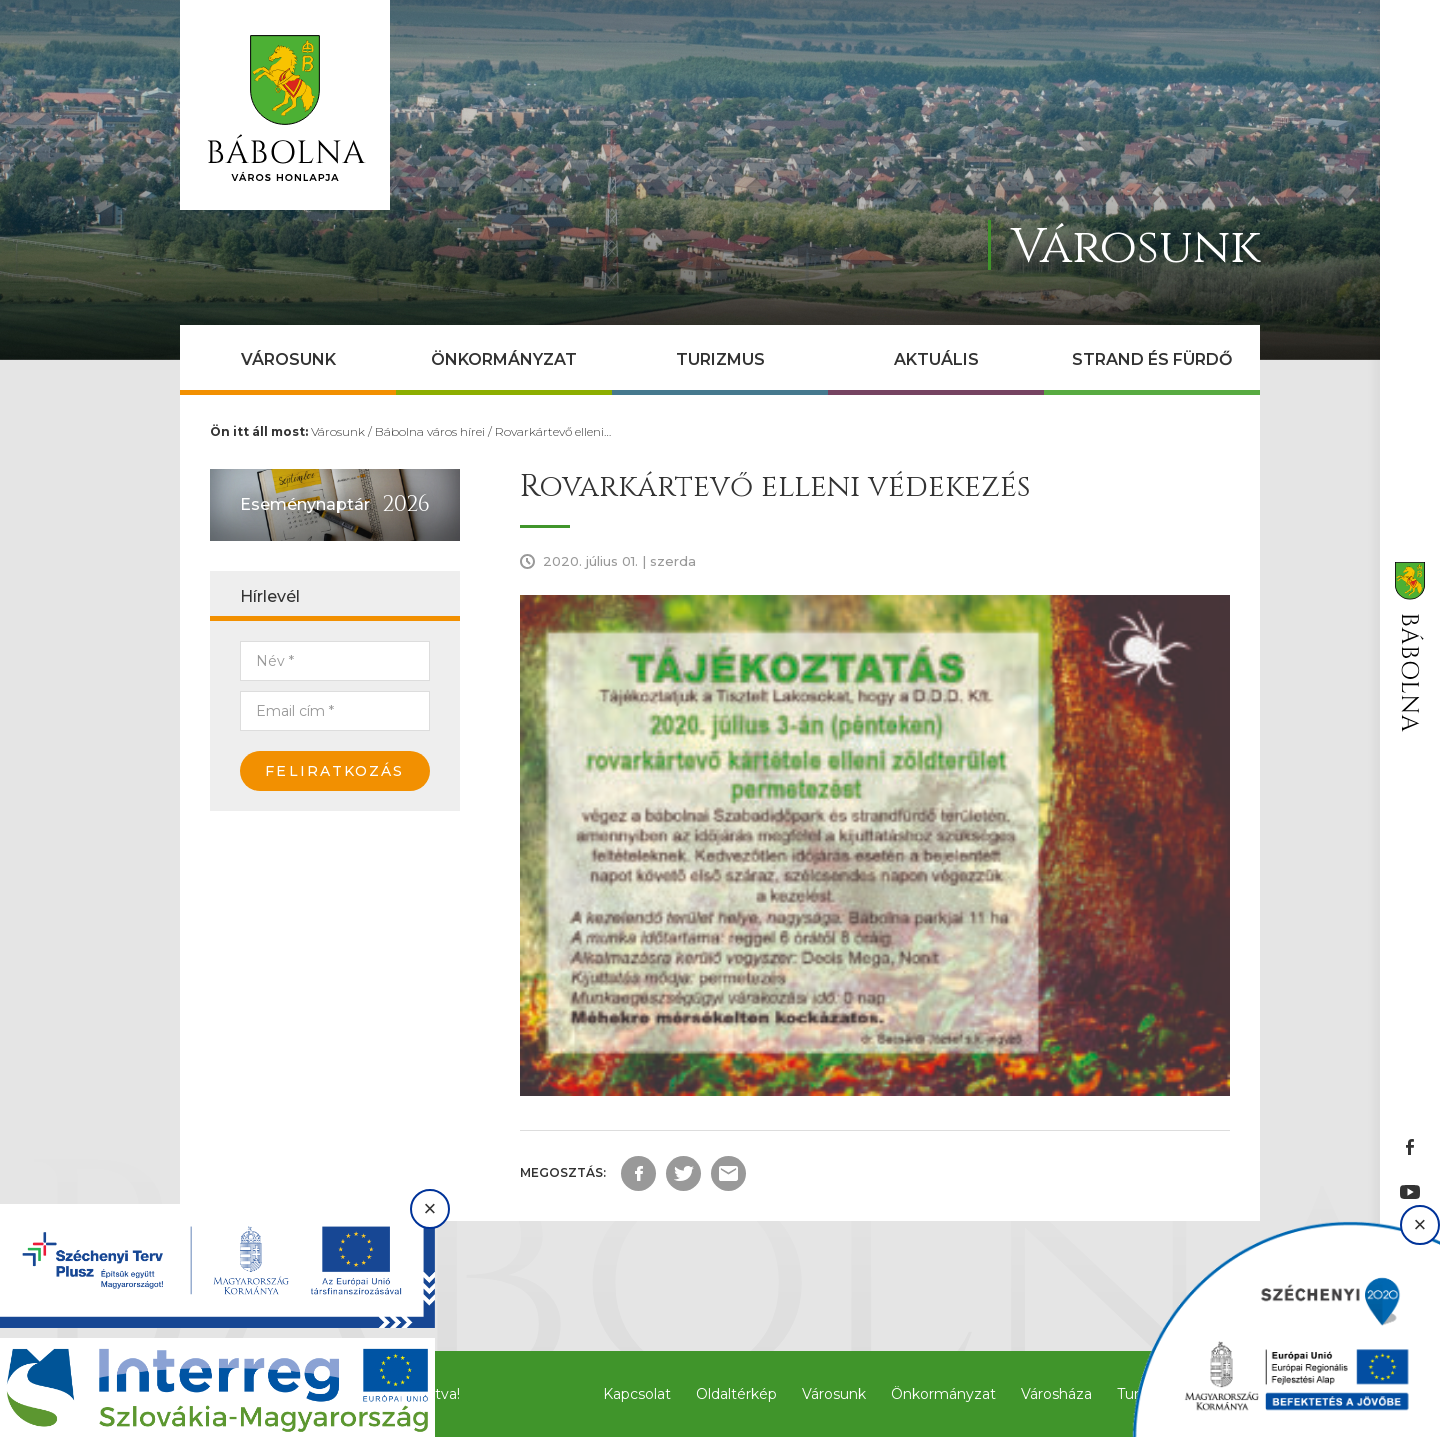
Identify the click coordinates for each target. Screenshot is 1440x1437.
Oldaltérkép (736, 1394)
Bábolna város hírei (430, 431)
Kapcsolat (637, 1394)
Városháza (1056, 1394)
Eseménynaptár (305, 504)
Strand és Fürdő (1152, 359)
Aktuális (936, 359)
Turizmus (720, 359)
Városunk (288, 359)
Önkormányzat (504, 359)
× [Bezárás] (430, 1208)
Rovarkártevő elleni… (553, 431)
